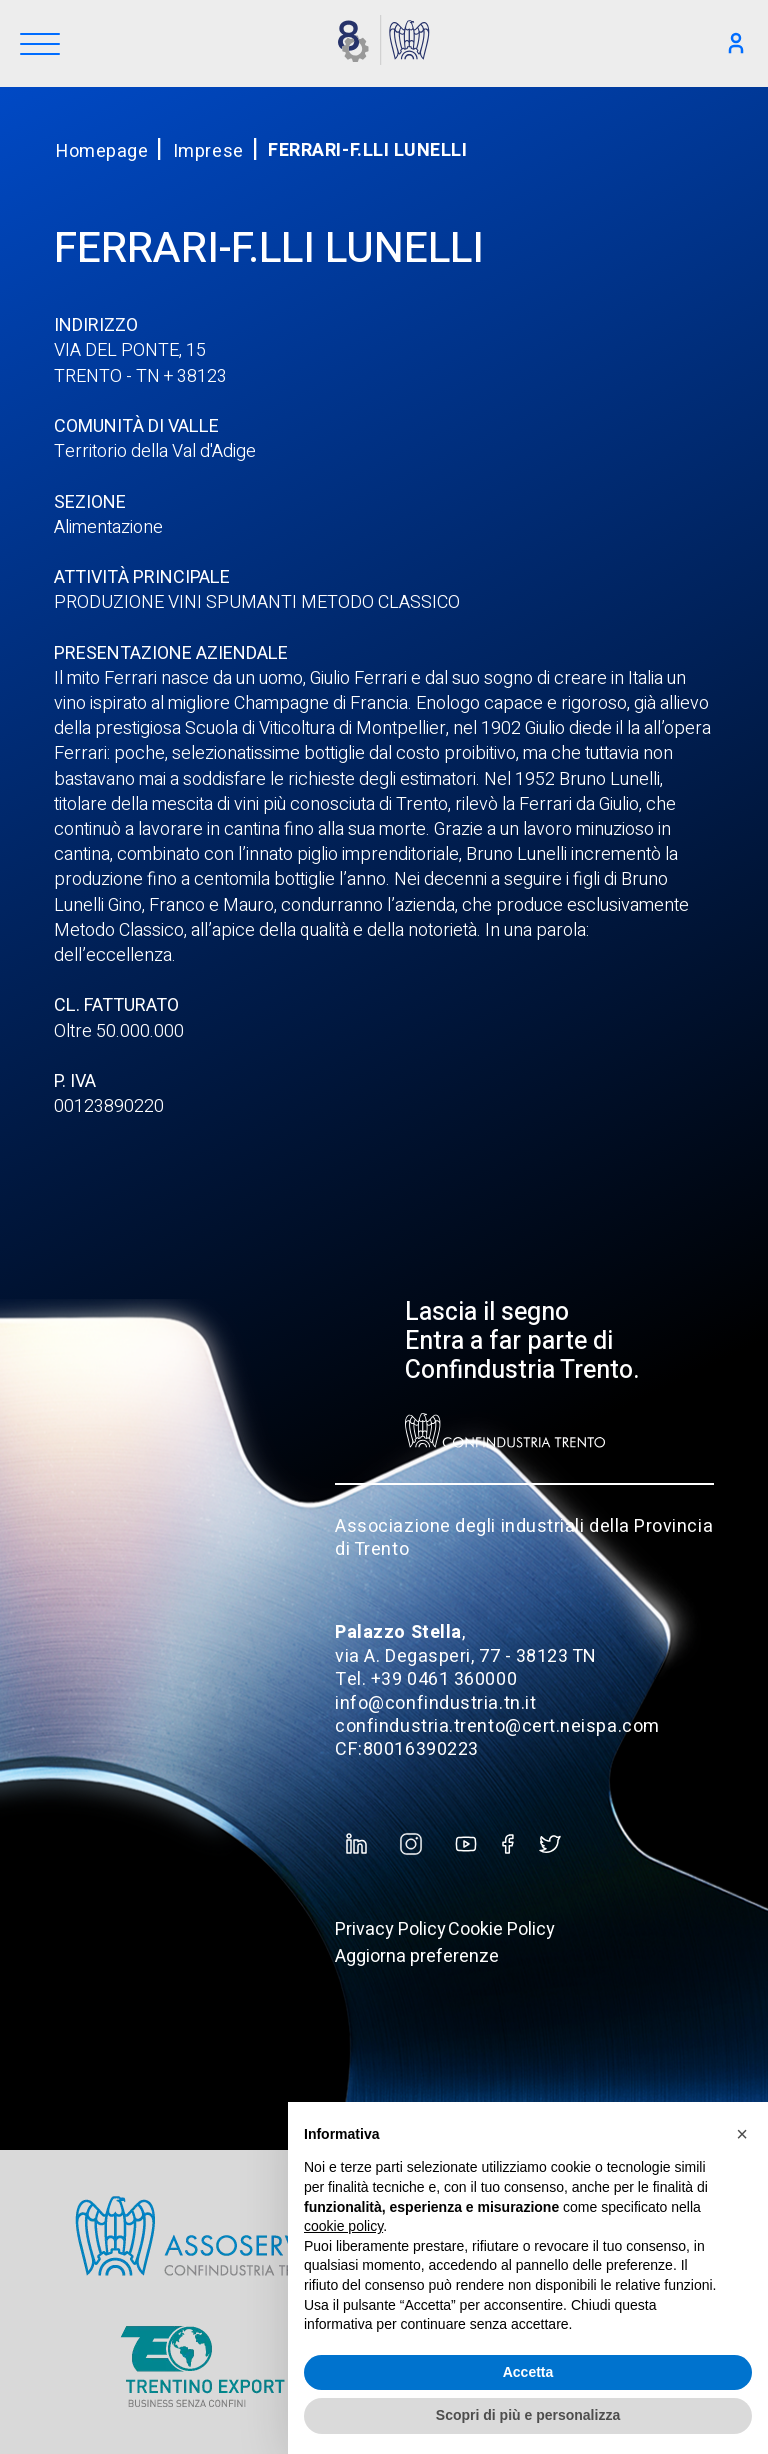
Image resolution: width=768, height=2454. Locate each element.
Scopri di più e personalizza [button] (528, 2415)
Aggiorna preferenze (417, 1956)
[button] (742, 2134)
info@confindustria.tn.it (435, 1703)
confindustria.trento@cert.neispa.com (497, 1726)
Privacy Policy (390, 1929)
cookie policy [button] (343, 2226)
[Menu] (40, 45)
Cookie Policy (501, 1929)
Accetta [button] (528, 2372)
